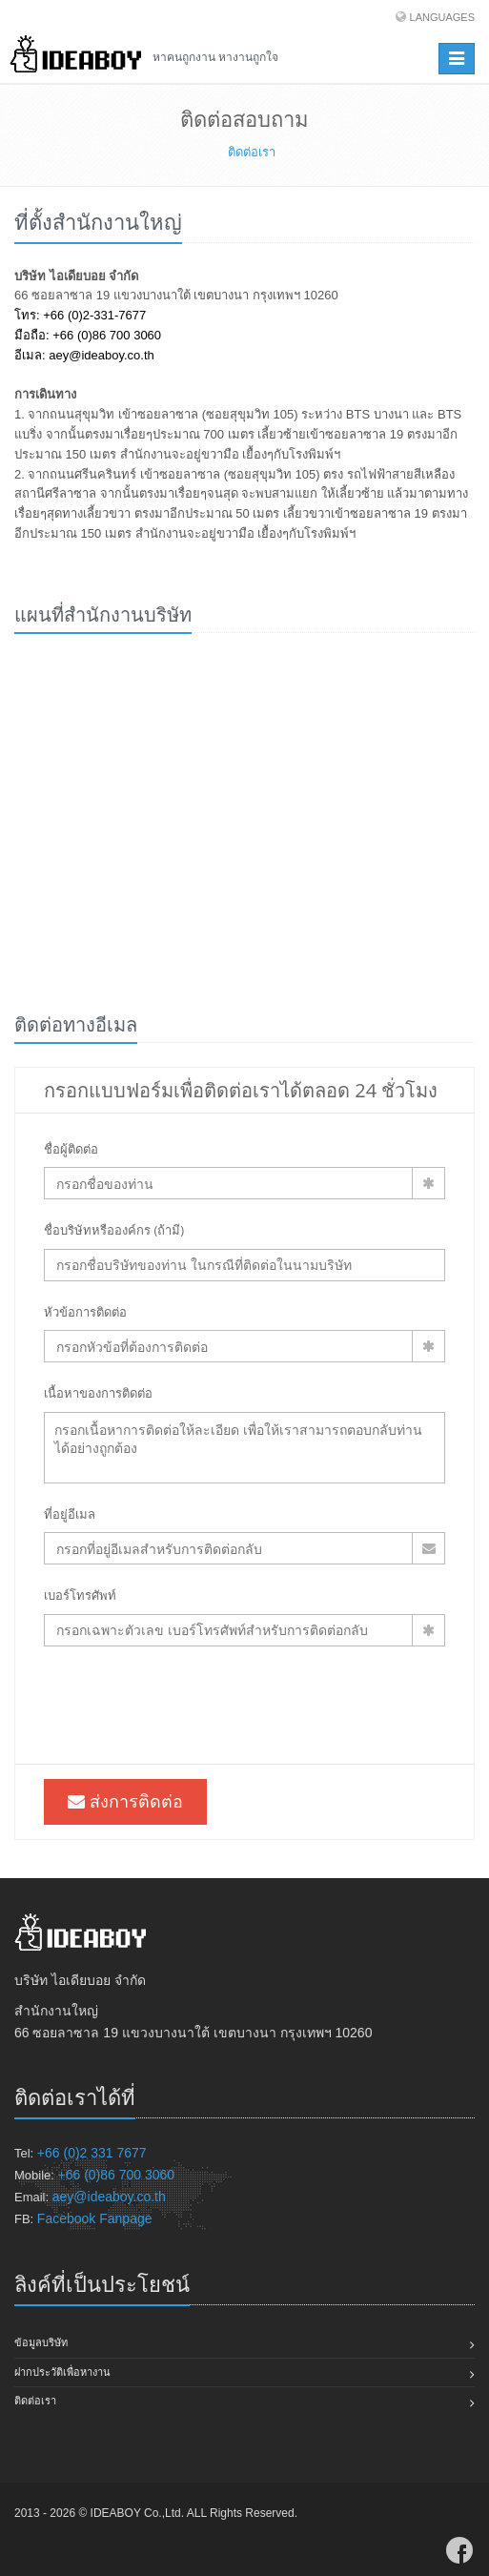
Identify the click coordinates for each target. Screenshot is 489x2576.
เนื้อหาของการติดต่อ (98, 1392)
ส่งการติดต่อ (125, 1800)
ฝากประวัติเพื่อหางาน (62, 2372)
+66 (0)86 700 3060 (116, 2174)
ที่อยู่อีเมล (69, 1514)
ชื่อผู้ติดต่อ (71, 1148)
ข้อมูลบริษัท (41, 2342)
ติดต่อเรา (35, 2400)
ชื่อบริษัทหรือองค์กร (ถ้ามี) (114, 1229)
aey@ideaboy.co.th (109, 2196)
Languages (442, 17)
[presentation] (189, 1703)
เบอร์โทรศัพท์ (80, 1595)
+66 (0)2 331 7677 (92, 2152)
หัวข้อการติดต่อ (85, 1311)
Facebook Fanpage (95, 2218)
